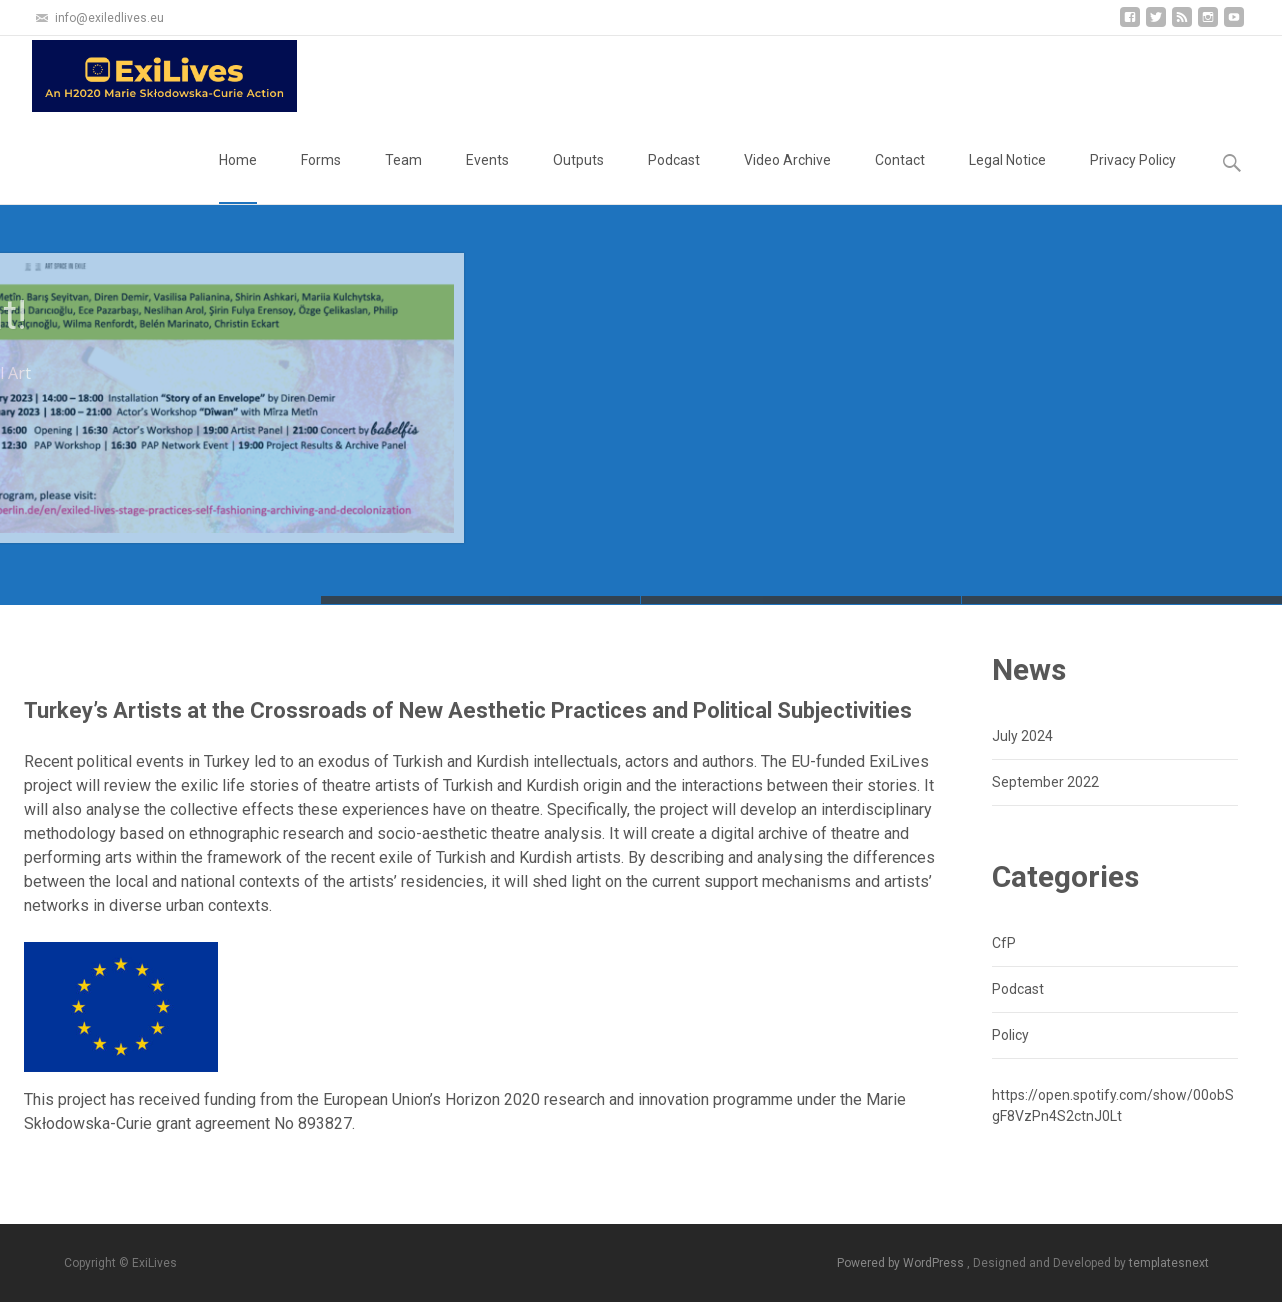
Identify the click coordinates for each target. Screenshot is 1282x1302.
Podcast (674, 178)
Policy (1010, 1035)
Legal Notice (1007, 178)
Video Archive (787, 178)
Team (403, 178)
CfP (1004, 943)
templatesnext (1169, 1263)
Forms (321, 178)
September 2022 (1045, 782)
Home (238, 178)
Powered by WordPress (902, 1263)
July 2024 (1022, 736)
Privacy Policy (1133, 178)
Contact (900, 178)
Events (487, 178)
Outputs (578, 178)
